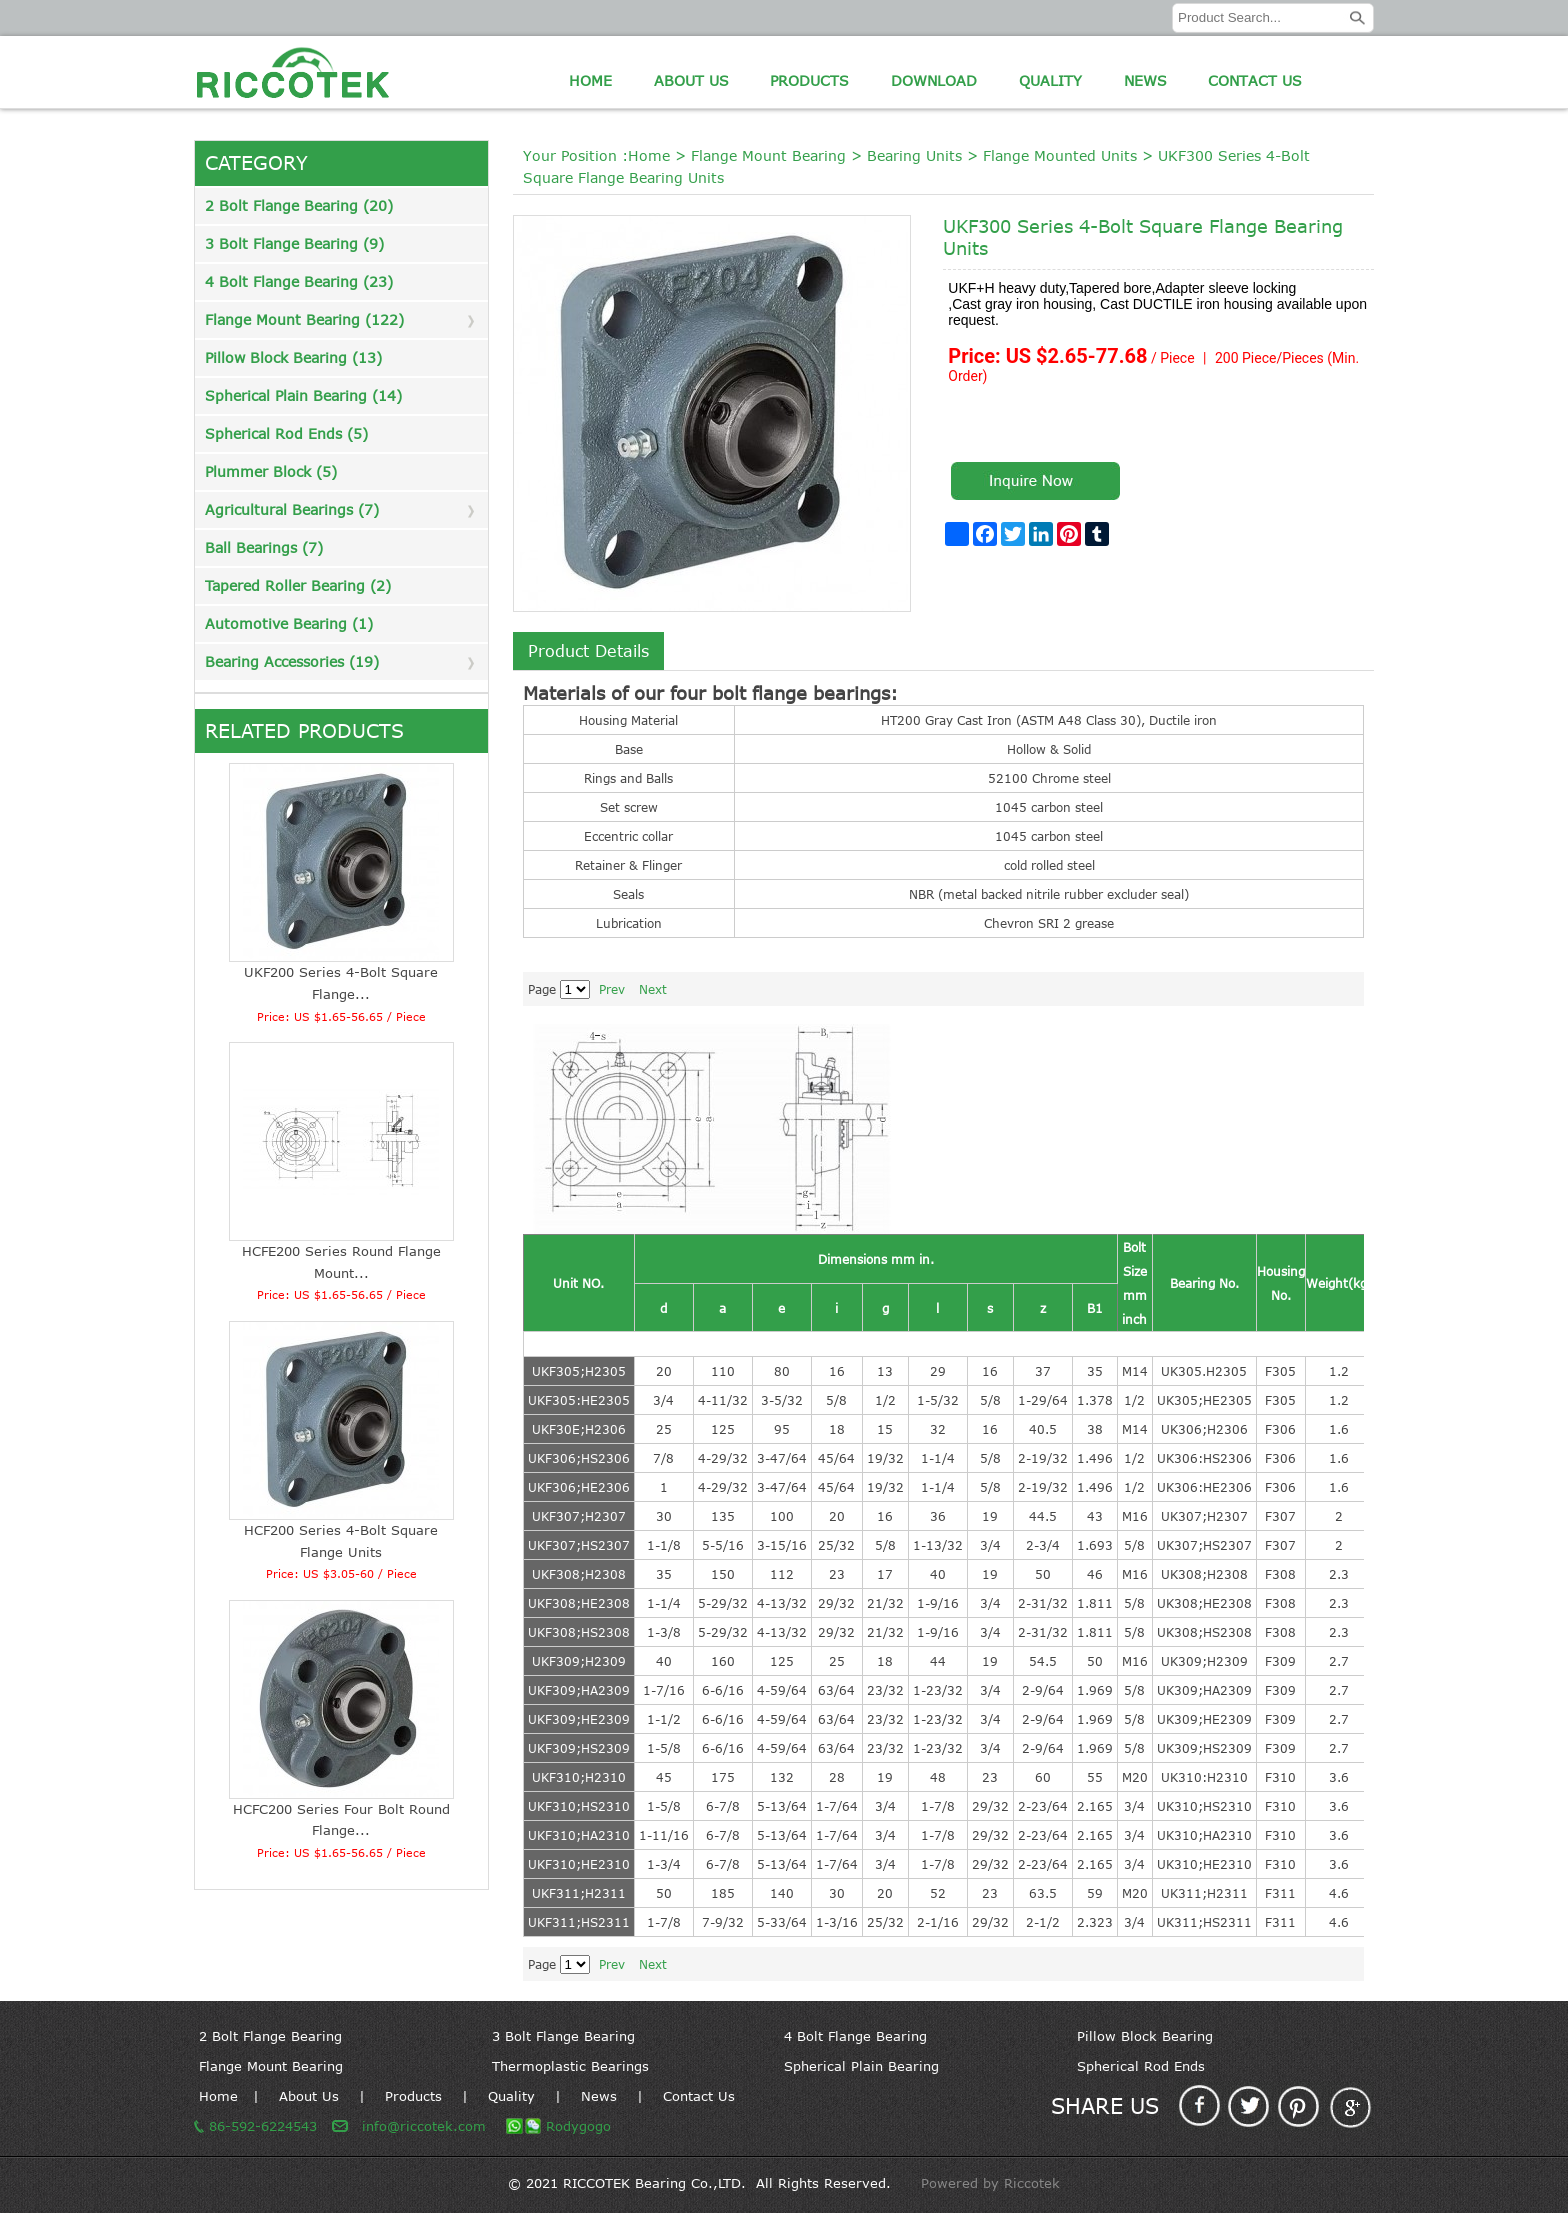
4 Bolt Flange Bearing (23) (299, 281)
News (1145, 80)
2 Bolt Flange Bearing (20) (299, 205)
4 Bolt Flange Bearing (855, 2036)
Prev (612, 989)
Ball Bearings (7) (264, 547)
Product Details (588, 651)
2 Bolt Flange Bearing (270, 2036)
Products (809, 80)
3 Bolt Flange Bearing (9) (294, 243)
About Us (691, 80)
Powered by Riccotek (990, 2183)
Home (590, 80)
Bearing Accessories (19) (292, 661)
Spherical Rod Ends (1141, 2066)
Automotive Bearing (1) (289, 623)
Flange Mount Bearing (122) (304, 319)
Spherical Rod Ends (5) (286, 433)
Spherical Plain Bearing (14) (303, 395)
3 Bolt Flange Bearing (563, 2036)
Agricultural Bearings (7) (292, 509)
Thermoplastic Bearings (570, 2066)
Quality (1050, 80)
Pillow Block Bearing (1145, 2036)
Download (934, 80)
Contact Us (1255, 80)
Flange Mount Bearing (768, 155)
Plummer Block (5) (271, 471)
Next (653, 989)
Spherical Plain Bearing (861, 2066)
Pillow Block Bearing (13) (293, 357)
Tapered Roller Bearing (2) (298, 585)
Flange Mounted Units (1060, 155)
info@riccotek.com (424, 2126)
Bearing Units (914, 155)
